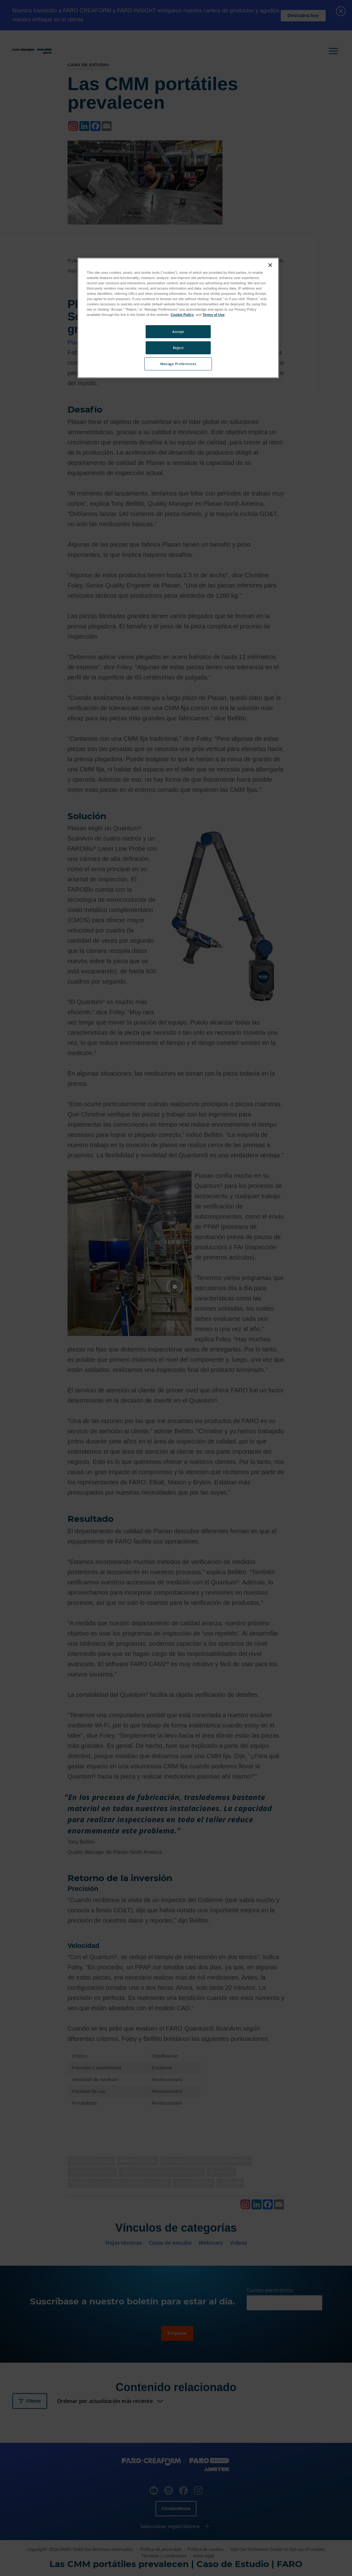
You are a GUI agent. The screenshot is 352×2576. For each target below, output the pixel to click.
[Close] (270, 265)
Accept (178, 331)
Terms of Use (214, 315)
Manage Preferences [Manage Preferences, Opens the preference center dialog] (178, 363)
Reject (178, 347)
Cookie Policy (182, 315)
